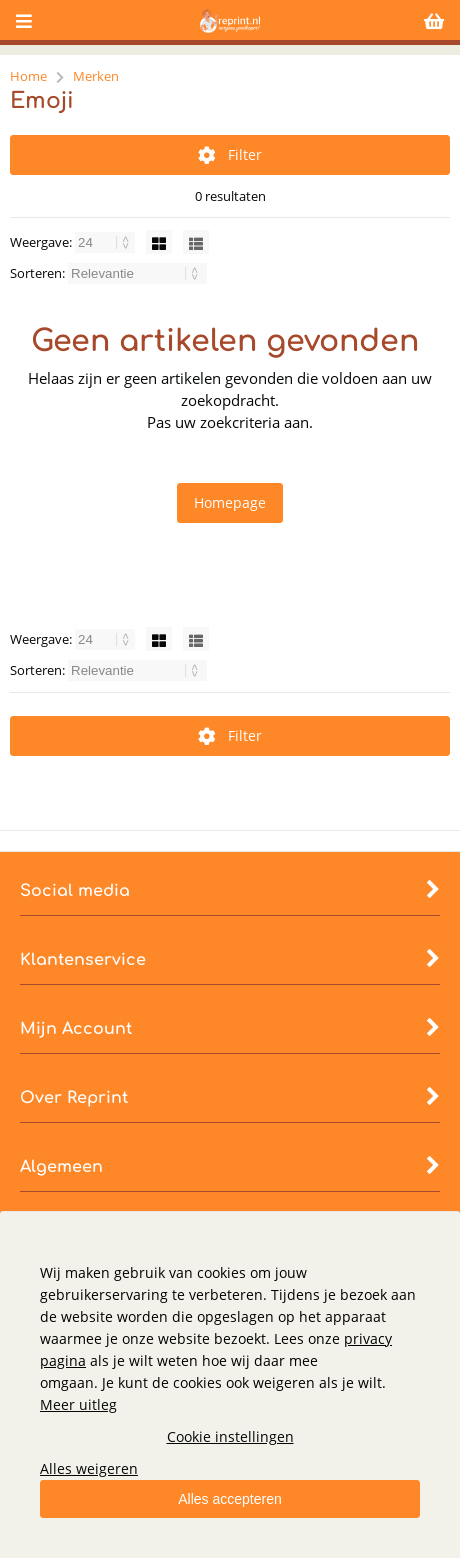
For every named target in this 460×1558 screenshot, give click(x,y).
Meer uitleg (78, 1404)
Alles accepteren (230, 1499)
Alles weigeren (89, 1468)
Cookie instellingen (230, 1436)
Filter (230, 154)
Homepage (230, 502)
